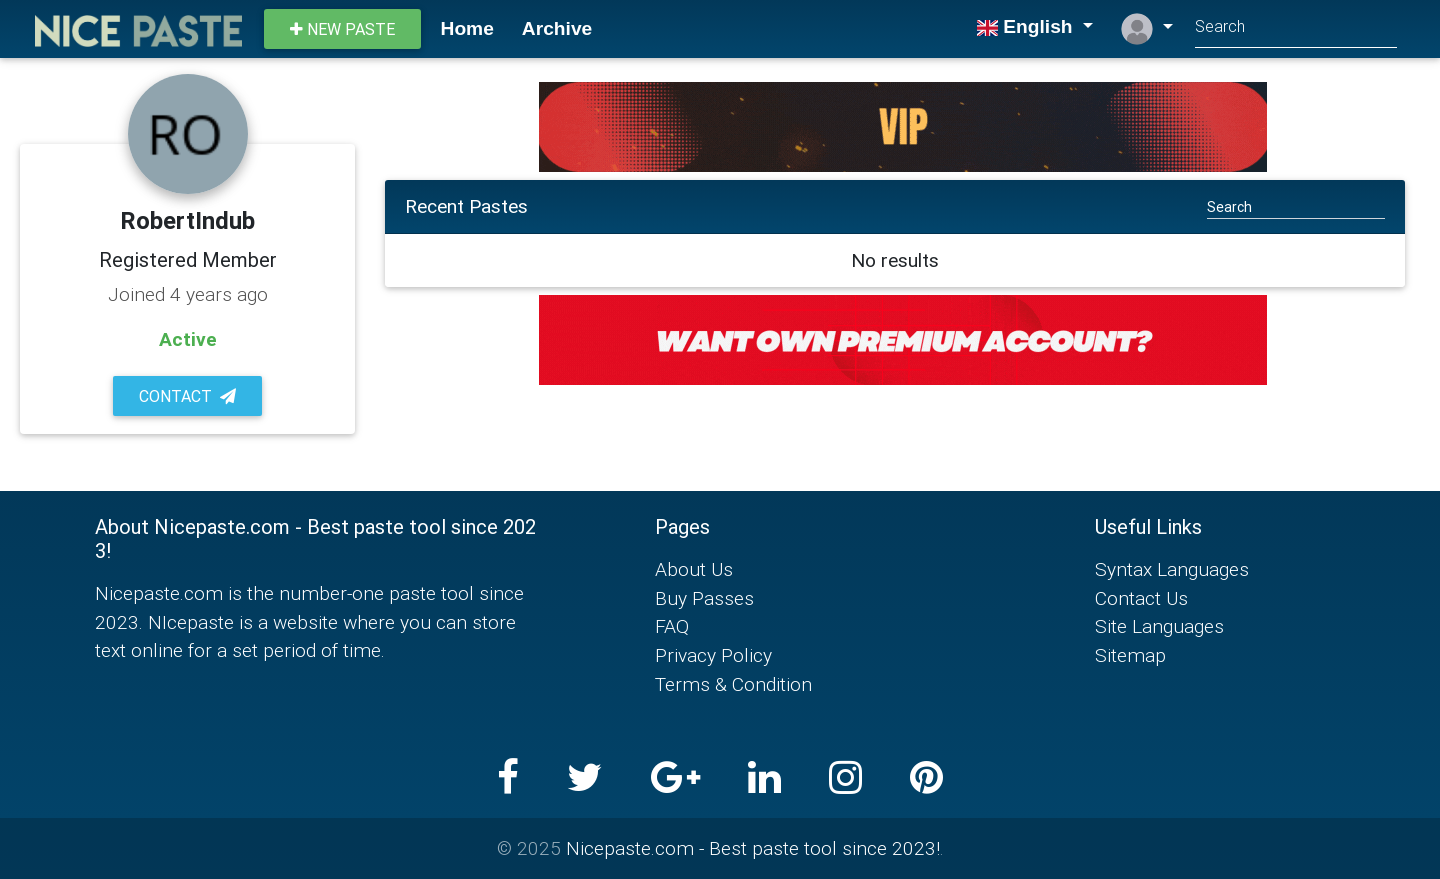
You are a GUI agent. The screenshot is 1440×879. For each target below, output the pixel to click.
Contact (187, 396)
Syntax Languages (1172, 569)
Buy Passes (704, 598)
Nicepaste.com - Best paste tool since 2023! (753, 848)
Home (467, 28)
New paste (342, 29)
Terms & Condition (733, 684)
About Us (694, 569)
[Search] (1296, 28)
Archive (557, 28)
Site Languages (1159, 626)
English (1027, 26)
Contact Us (1141, 598)
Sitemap (1130, 655)
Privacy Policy (713, 655)
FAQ (672, 626)
